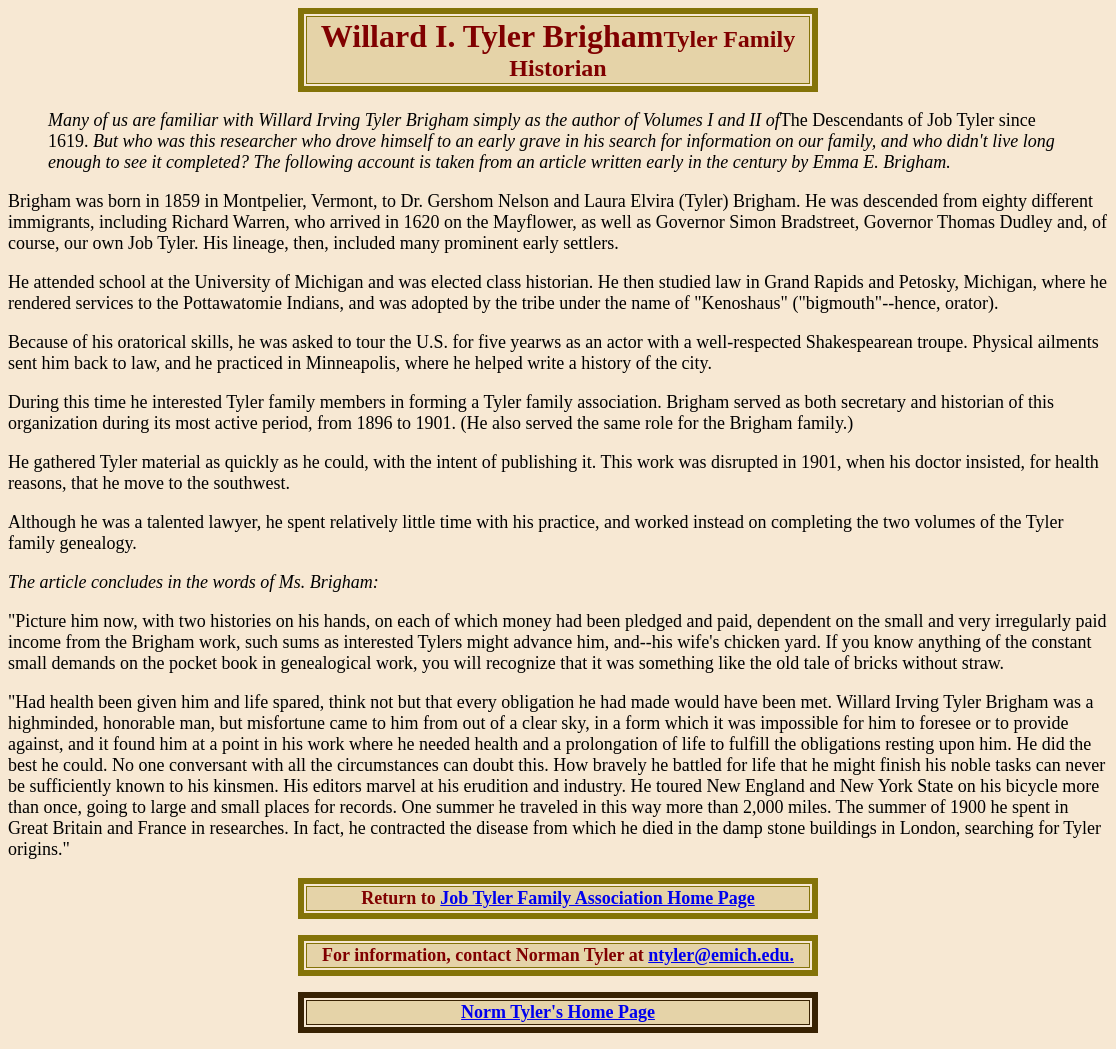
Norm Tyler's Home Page (558, 1012)
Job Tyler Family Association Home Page (597, 898)
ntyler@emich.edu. (721, 955)
